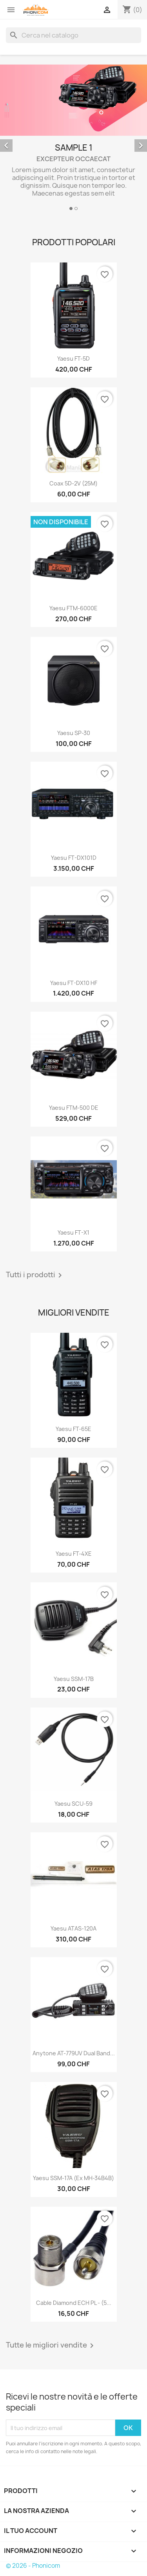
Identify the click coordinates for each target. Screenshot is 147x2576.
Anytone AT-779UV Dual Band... (74, 2053)
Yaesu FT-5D (73, 358)
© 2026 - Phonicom (33, 2566)
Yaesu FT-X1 (73, 1232)
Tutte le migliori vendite (51, 2345)
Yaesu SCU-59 (73, 1803)
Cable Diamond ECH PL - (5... (73, 2302)
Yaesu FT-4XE (74, 1553)
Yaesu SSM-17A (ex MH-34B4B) (73, 2178)
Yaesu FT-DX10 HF (73, 983)
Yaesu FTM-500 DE (73, 1107)
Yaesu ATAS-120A (73, 1928)
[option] (73, 139)
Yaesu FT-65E (73, 1429)
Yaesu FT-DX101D (73, 857)
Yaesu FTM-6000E (73, 608)
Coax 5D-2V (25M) (73, 483)
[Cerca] (73, 35)
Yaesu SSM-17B (74, 1679)
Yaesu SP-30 (73, 733)
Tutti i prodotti (35, 1275)
